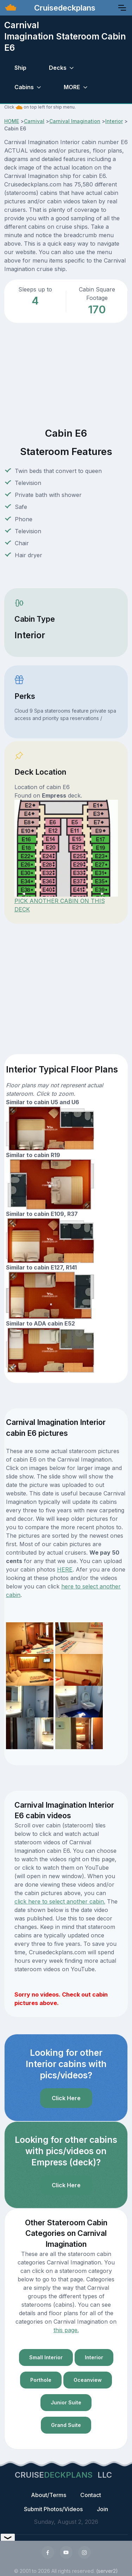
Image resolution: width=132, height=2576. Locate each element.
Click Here (66, 2098)
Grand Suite (66, 2425)
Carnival (34, 121)
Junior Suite (66, 2402)
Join (102, 2509)
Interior (114, 121)
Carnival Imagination (74, 121)
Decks (58, 67)
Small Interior (46, 2357)
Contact (90, 2494)
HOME (11, 121)
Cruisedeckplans (63, 7)
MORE (72, 87)
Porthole (40, 2380)
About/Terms (48, 2494)
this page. (66, 2330)
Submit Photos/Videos (53, 2509)
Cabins (24, 87)
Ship (20, 67)
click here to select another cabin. (59, 1901)
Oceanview (88, 2380)
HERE (65, 1569)
